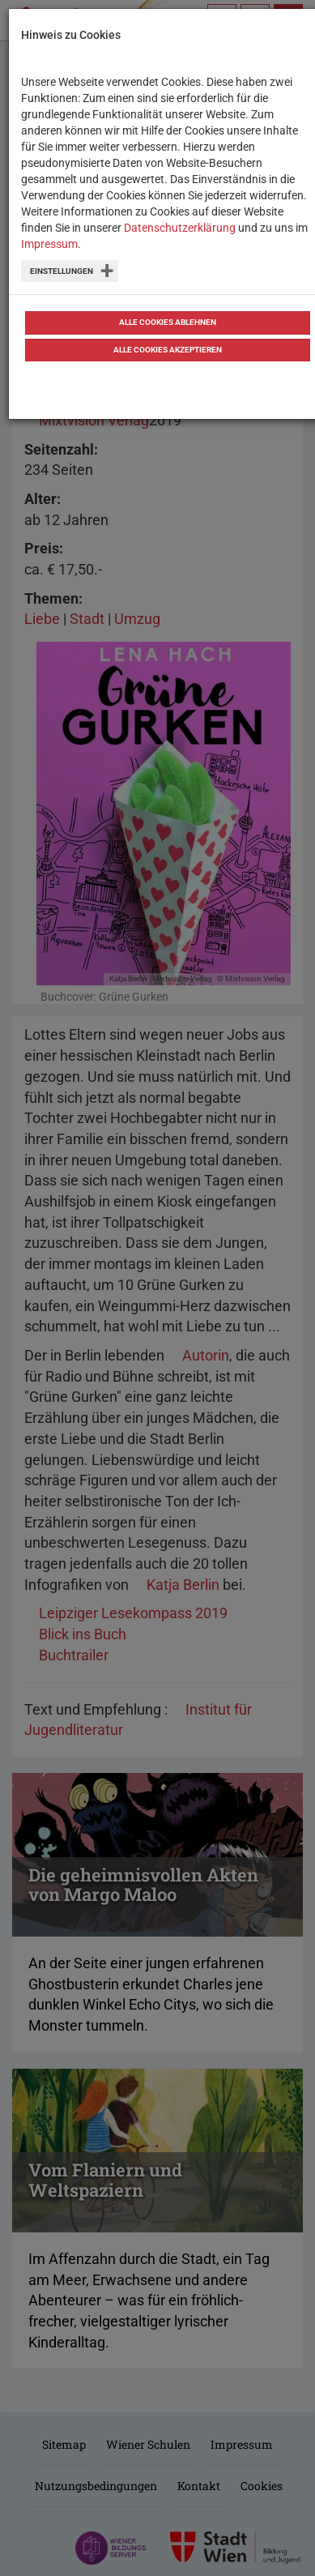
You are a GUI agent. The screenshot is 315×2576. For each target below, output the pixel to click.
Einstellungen (61, 271)
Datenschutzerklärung (180, 227)
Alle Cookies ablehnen (167, 322)
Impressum (49, 243)
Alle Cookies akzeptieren (167, 349)
